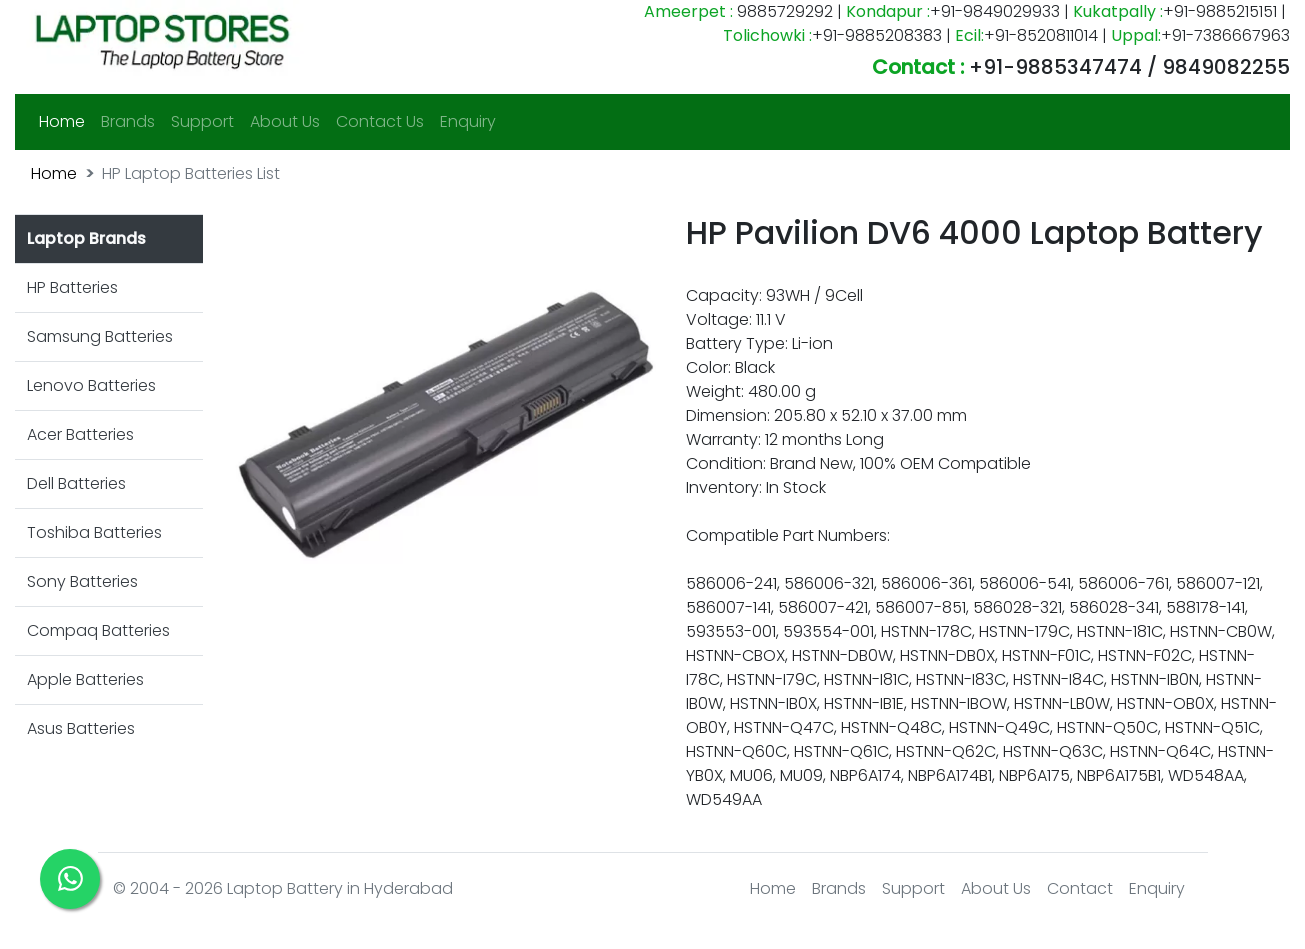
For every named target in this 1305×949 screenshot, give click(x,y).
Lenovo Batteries (91, 385)
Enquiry (468, 121)
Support (202, 121)
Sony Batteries (82, 581)
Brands (128, 121)
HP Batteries (72, 287)
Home (66, 121)
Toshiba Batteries (94, 532)
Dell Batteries (76, 483)
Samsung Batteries (100, 336)
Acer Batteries (80, 434)
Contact (1080, 888)
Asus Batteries (81, 728)
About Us (285, 121)
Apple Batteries (85, 679)
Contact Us (380, 121)
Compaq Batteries (98, 630)
